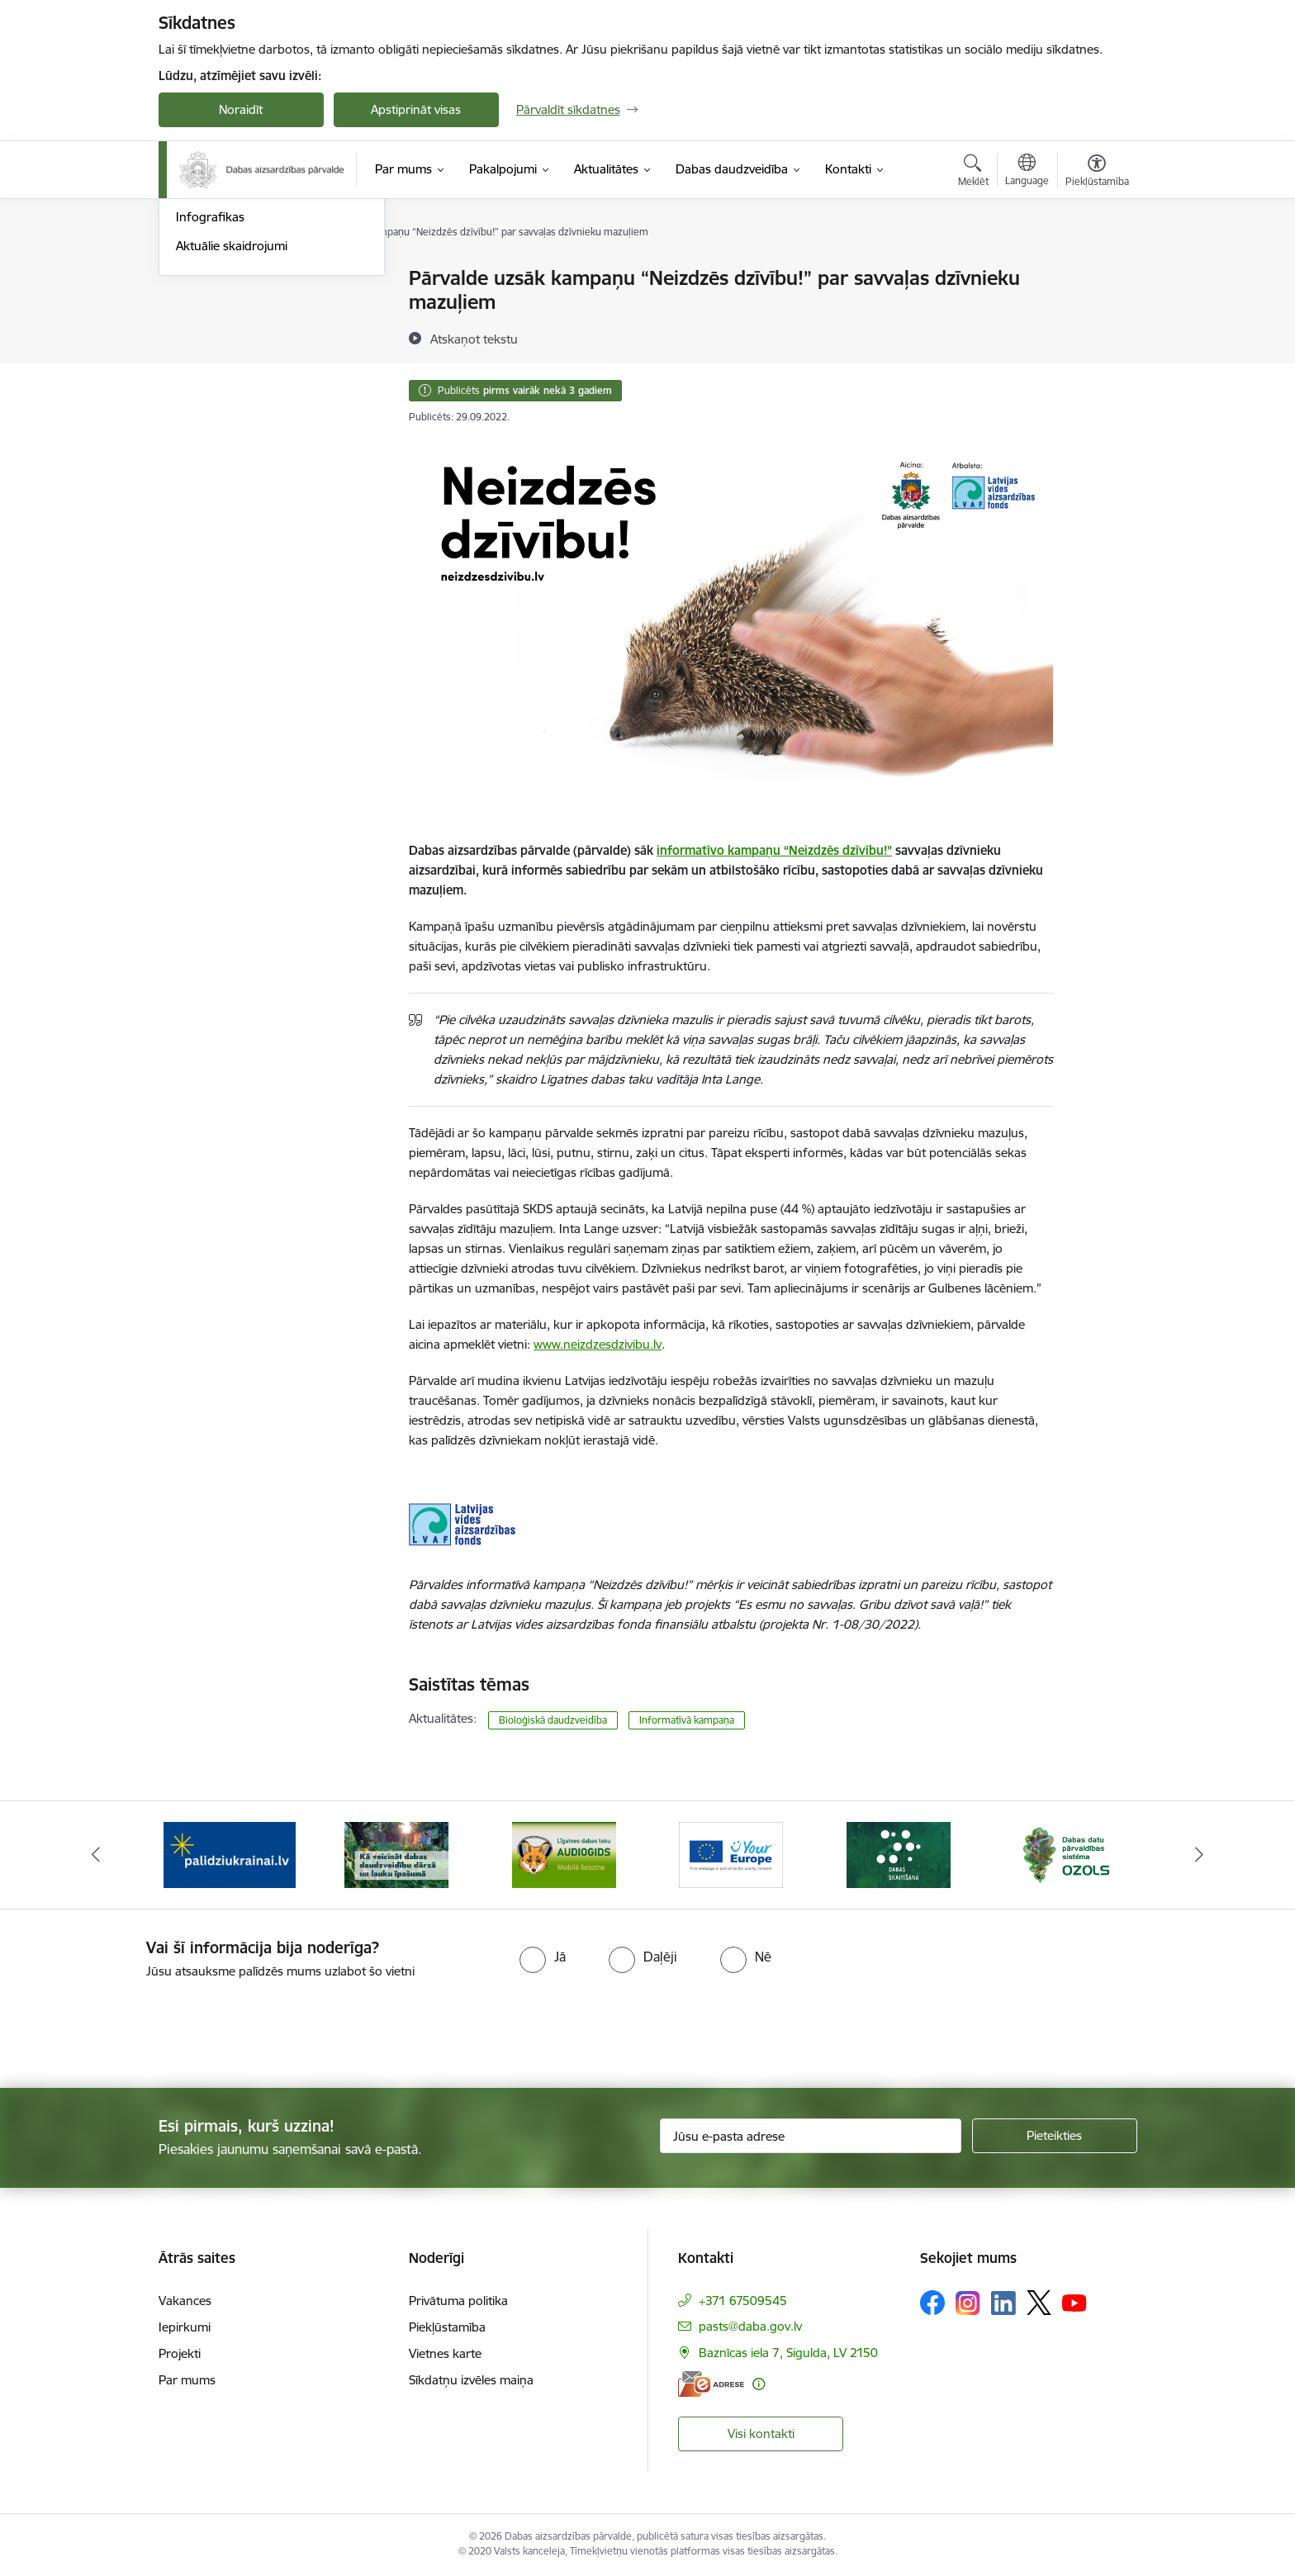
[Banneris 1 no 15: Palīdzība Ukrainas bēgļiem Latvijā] (230, 1854)
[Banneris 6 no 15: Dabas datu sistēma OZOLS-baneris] (1065, 1854)
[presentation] (137, 2027)
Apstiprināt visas (416, 109)
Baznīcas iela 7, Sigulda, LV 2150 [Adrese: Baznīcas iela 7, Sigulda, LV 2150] (788, 2352)
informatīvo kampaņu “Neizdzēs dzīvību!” (774, 850)
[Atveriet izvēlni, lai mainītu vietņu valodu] (1027, 172)
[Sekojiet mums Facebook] (932, 2302)
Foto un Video (215, 336)
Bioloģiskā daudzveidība (553, 1720)
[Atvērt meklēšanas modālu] (973, 172)
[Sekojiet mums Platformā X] (1039, 2302)
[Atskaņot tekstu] (474, 339)
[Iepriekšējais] (95, 1855)
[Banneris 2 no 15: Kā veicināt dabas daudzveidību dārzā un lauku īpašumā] (396, 1854)
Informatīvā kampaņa (686, 1720)
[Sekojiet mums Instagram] (968, 2303)
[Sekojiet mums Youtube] (1074, 2302)
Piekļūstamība (447, 2327)
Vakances (185, 2300)
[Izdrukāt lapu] (1096, 271)
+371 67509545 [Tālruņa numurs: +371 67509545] (743, 2300)
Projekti (180, 2353)
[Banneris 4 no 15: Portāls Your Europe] (731, 1854)
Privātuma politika (458, 2300)
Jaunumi (199, 307)
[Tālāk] (1200, 1855)
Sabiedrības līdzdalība (235, 365)
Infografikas (210, 393)
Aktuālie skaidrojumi (231, 422)
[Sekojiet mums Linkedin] (1003, 2303)
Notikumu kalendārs (232, 279)
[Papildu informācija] (758, 2384)
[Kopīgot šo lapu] (1096, 312)
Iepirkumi (185, 2327)
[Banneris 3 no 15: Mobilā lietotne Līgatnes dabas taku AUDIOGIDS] (564, 1854)
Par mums (187, 2380)
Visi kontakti (761, 2433)
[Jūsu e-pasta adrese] (810, 2135)
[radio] (542, 1956)
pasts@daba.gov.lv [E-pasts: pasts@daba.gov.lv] (750, 2326)
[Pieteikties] (1054, 2135)
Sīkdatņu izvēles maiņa (471, 2380)
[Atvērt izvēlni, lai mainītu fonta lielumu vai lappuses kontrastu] (1097, 172)
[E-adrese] (711, 2384)
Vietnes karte (445, 2353)
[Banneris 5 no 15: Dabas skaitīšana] (899, 1854)
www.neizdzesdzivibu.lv (598, 1344)
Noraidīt (241, 109)
